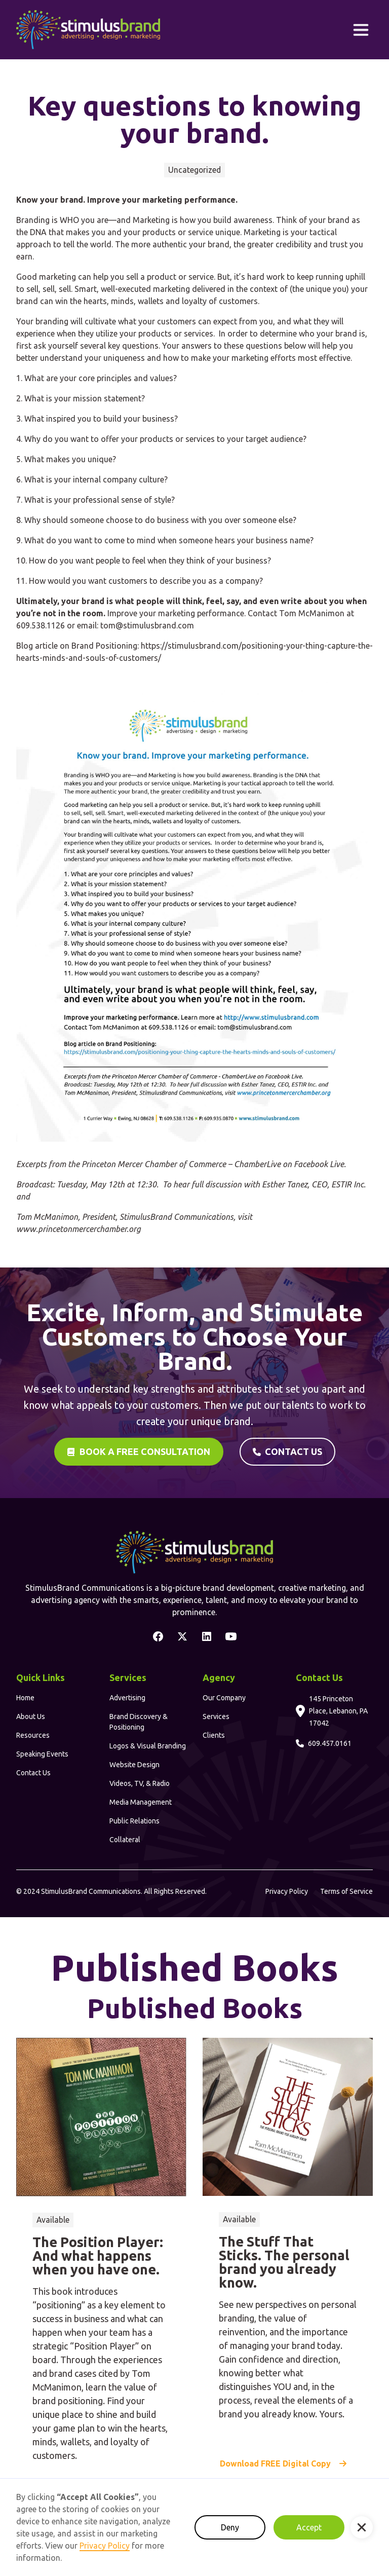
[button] (360, 30)
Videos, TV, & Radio (139, 1783)
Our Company (224, 1698)
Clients (214, 1735)
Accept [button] (309, 2527)
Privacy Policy (286, 1891)
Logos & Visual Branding (147, 1746)
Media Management (140, 1802)
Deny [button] (230, 2527)
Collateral (124, 1840)
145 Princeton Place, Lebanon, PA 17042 (338, 1711)
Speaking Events (42, 1754)
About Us (30, 1716)
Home (25, 1698)
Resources (33, 1735)
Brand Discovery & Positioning (138, 1721)
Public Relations (134, 1821)
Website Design (134, 1765)
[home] (88, 29)
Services (216, 1716)
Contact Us (33, 1773)
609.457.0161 (330, 1743)
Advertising (127, 1698)
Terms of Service (346, 1891)
